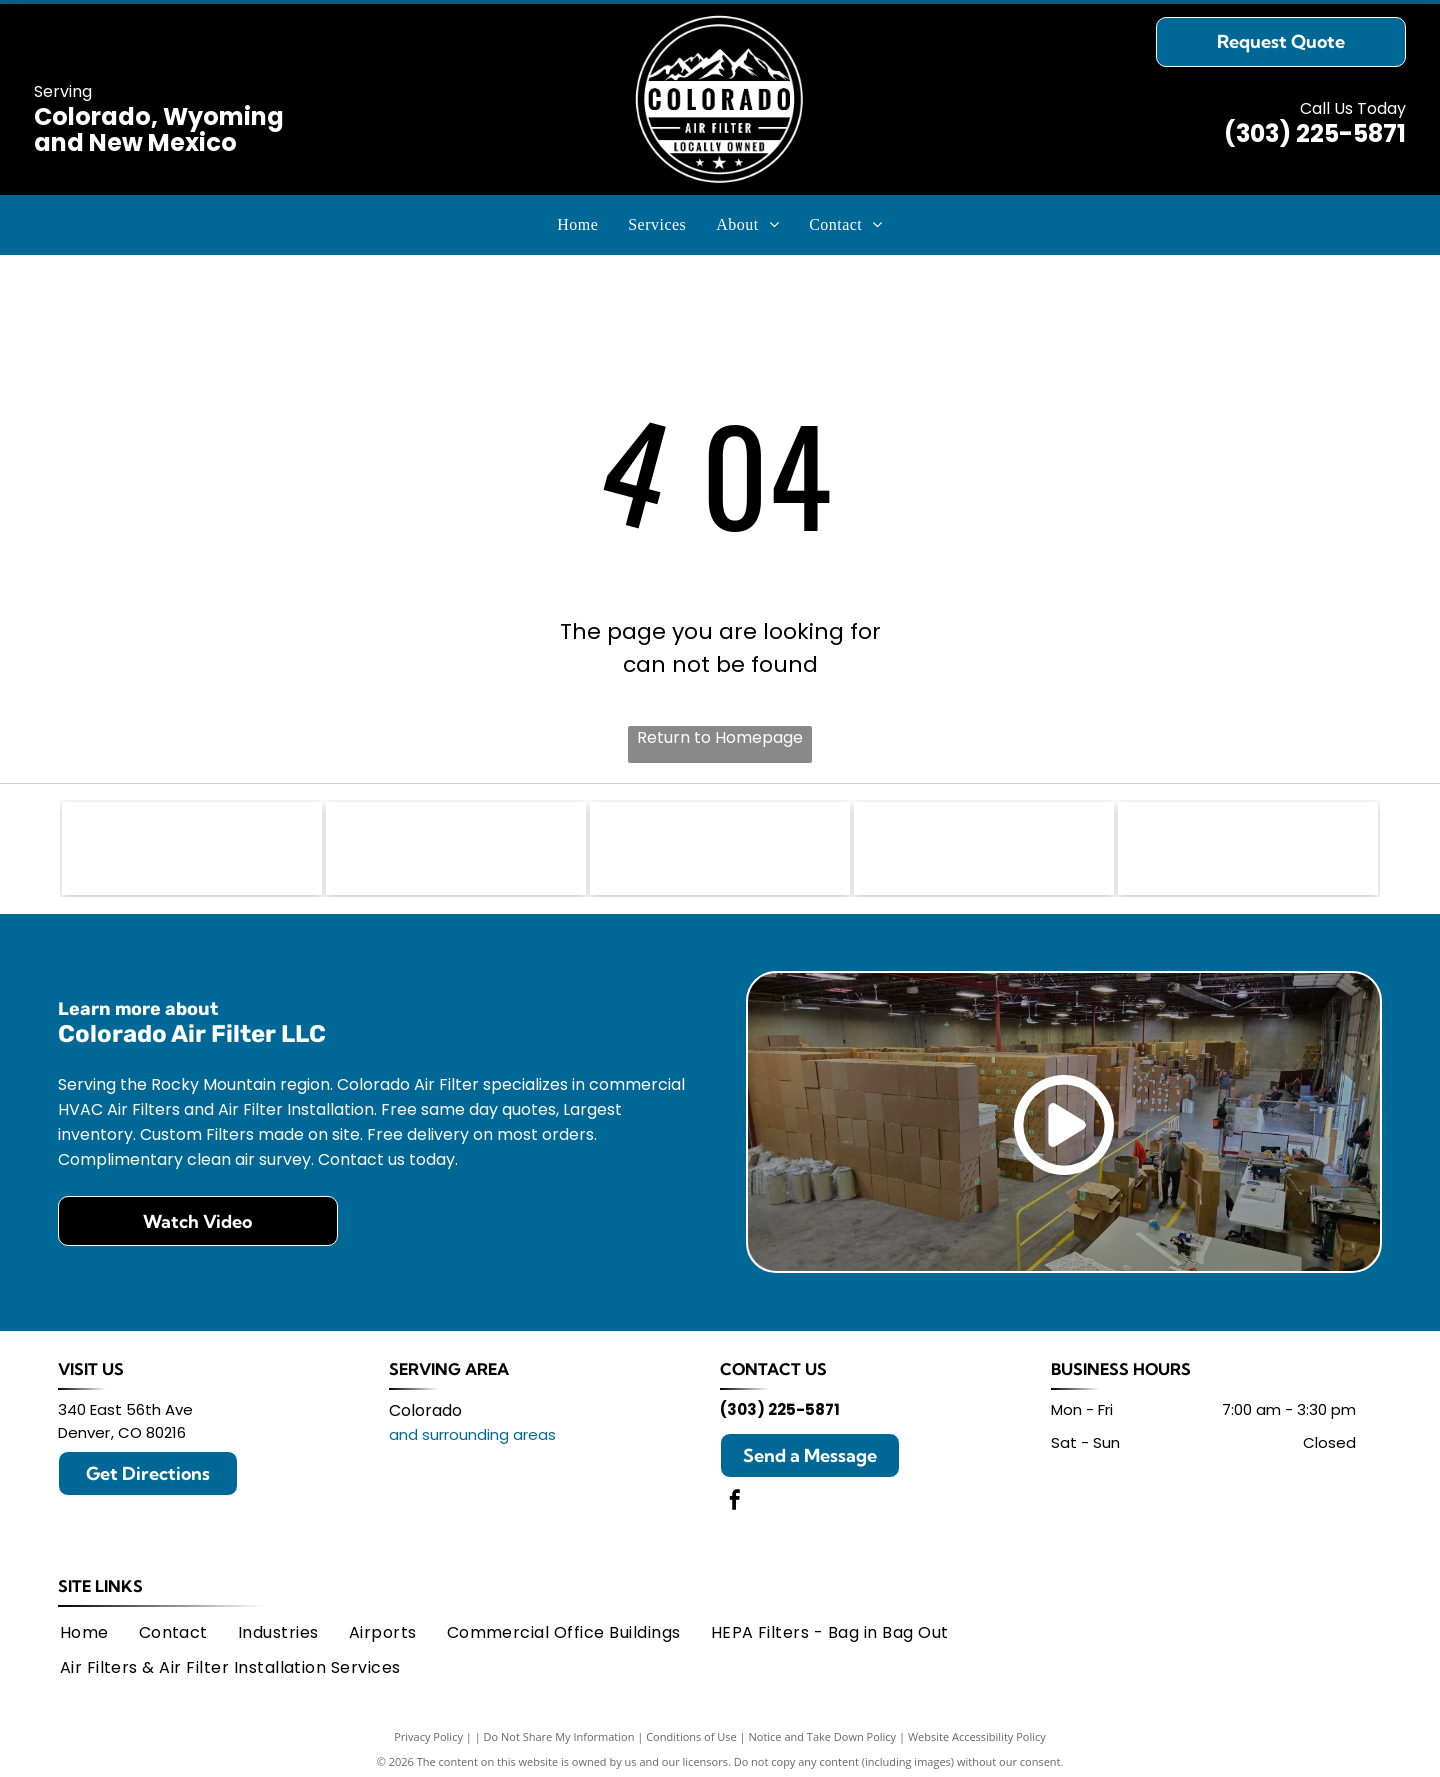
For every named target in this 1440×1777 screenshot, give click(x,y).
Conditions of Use (691, 1729)
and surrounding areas (472, 1427)
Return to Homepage (720, 737)
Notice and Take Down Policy (823, 1729)
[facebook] (735, 1495)
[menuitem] (577, 225)
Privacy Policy (428, 1729)
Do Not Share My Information (559, 1729)
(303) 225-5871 (1315, 133)
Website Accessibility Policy (977, 1729)
